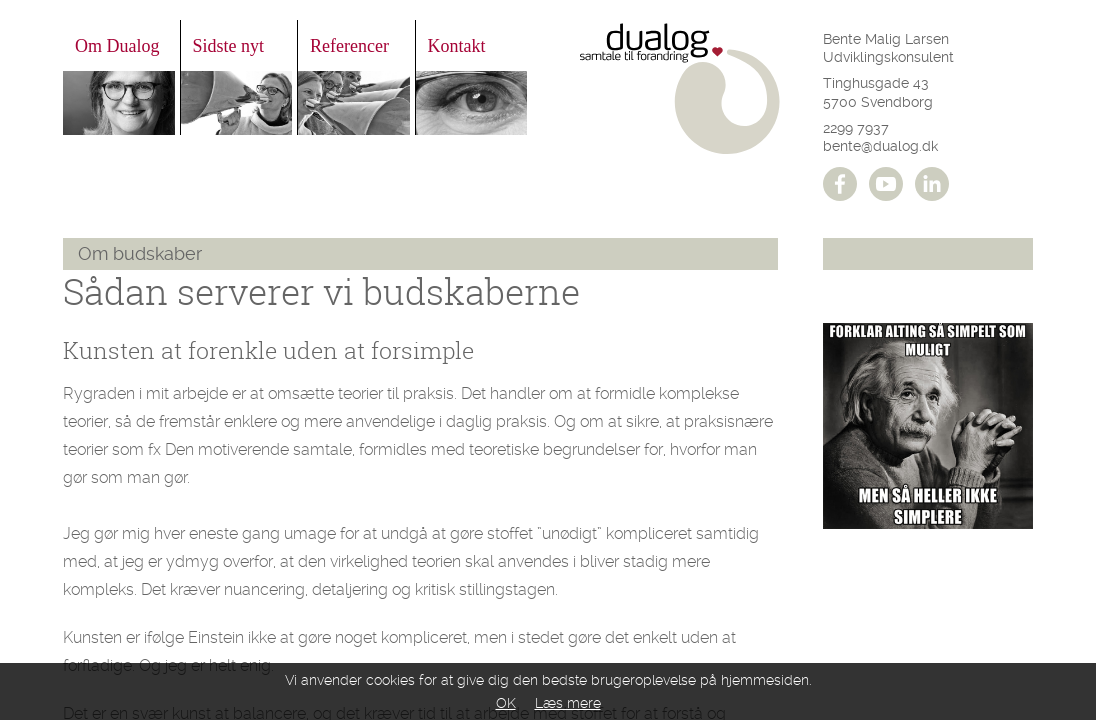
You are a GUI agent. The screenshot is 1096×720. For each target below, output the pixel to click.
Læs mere (568, 703)
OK (506, 703)
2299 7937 (856, 128)
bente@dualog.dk (880, 146)
